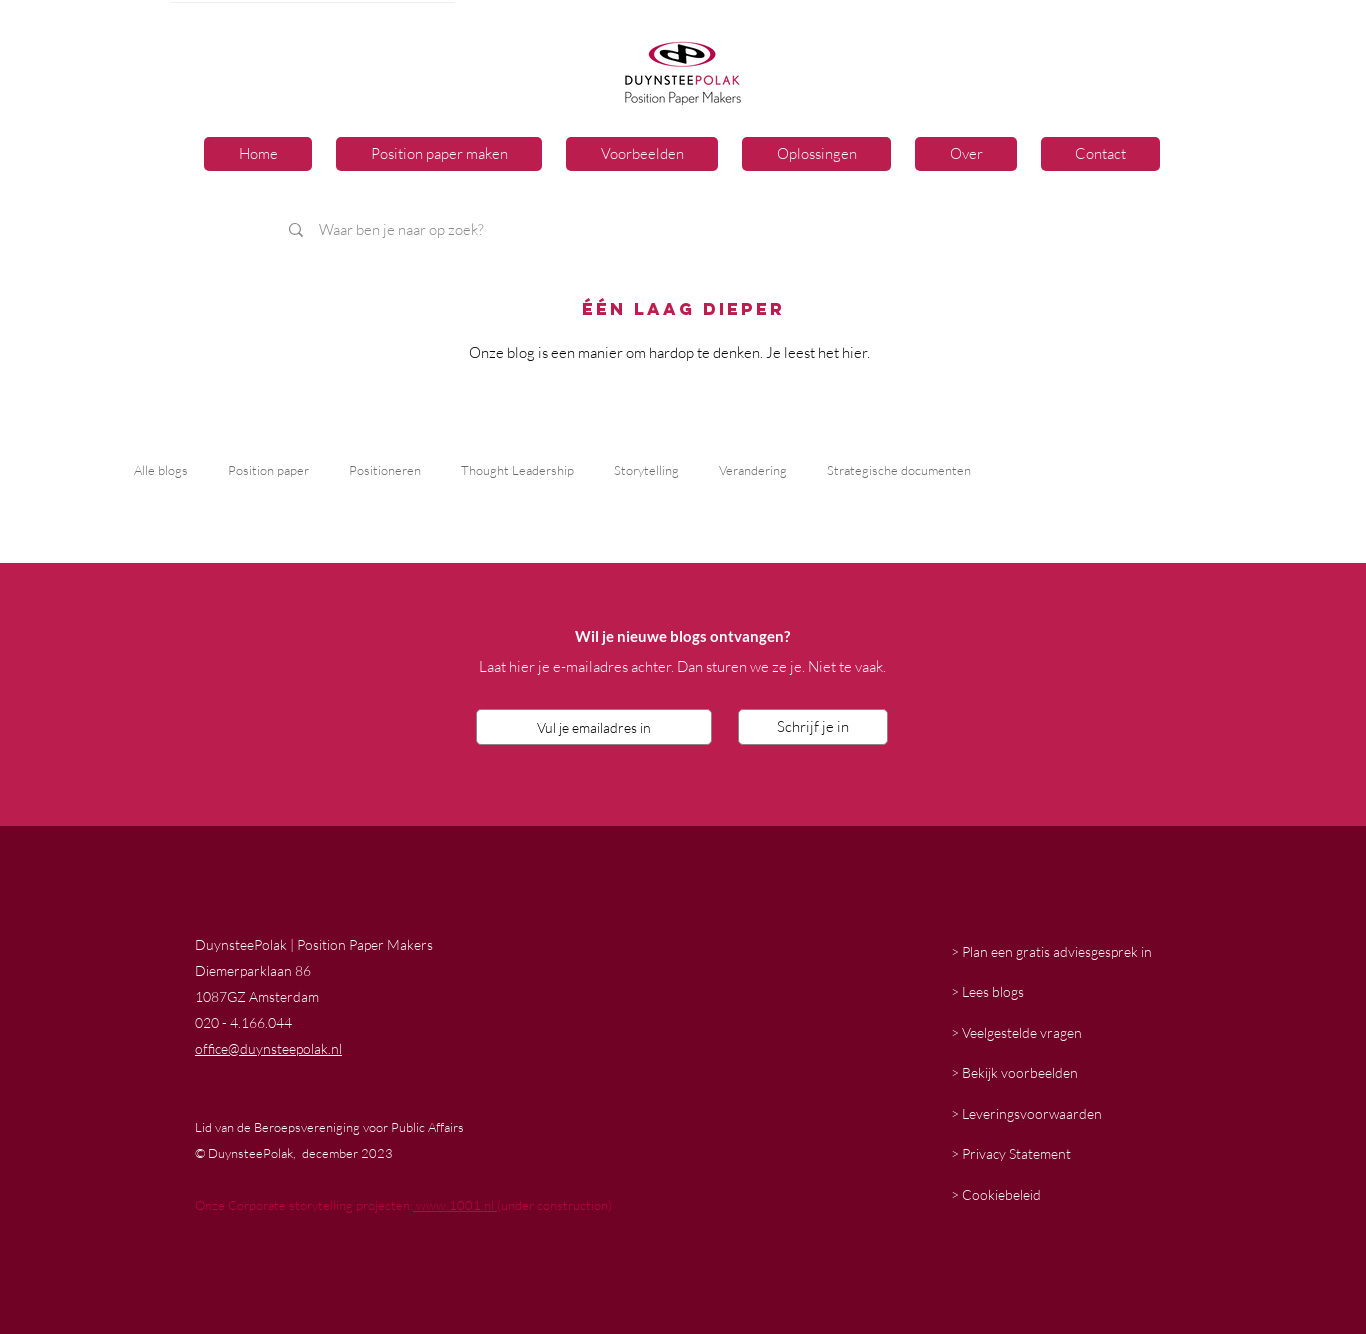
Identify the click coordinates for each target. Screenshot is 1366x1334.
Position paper (268, 470)
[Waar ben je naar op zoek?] (554, 229)
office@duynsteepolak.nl (268, 1048)
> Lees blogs (987, 991)
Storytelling (646, 470)
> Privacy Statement (1011, 1153)
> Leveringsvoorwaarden (1026, 1113)
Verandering (753, 470)
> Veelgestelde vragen (1016, 1032)
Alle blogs (161, 470)
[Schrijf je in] (813, 727)
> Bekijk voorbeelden (1014, 1072)
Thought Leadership (517, 470)
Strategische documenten (899, 470)
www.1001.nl (455, 1205)
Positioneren (385, 470)
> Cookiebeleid (996, 1194)
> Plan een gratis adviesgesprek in (1051, 951)
